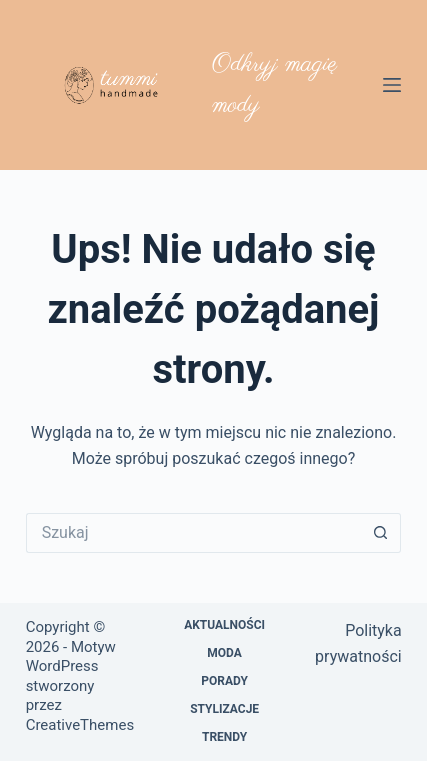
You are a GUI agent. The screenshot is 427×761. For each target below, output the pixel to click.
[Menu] (392, 85)
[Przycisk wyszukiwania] (381, 533)
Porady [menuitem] (224, 681)
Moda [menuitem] (224, 653)
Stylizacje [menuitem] (224, 709)
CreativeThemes (80, 725)
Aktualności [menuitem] (224, 625)
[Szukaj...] (194, 533)
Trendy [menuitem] (224, 737)
